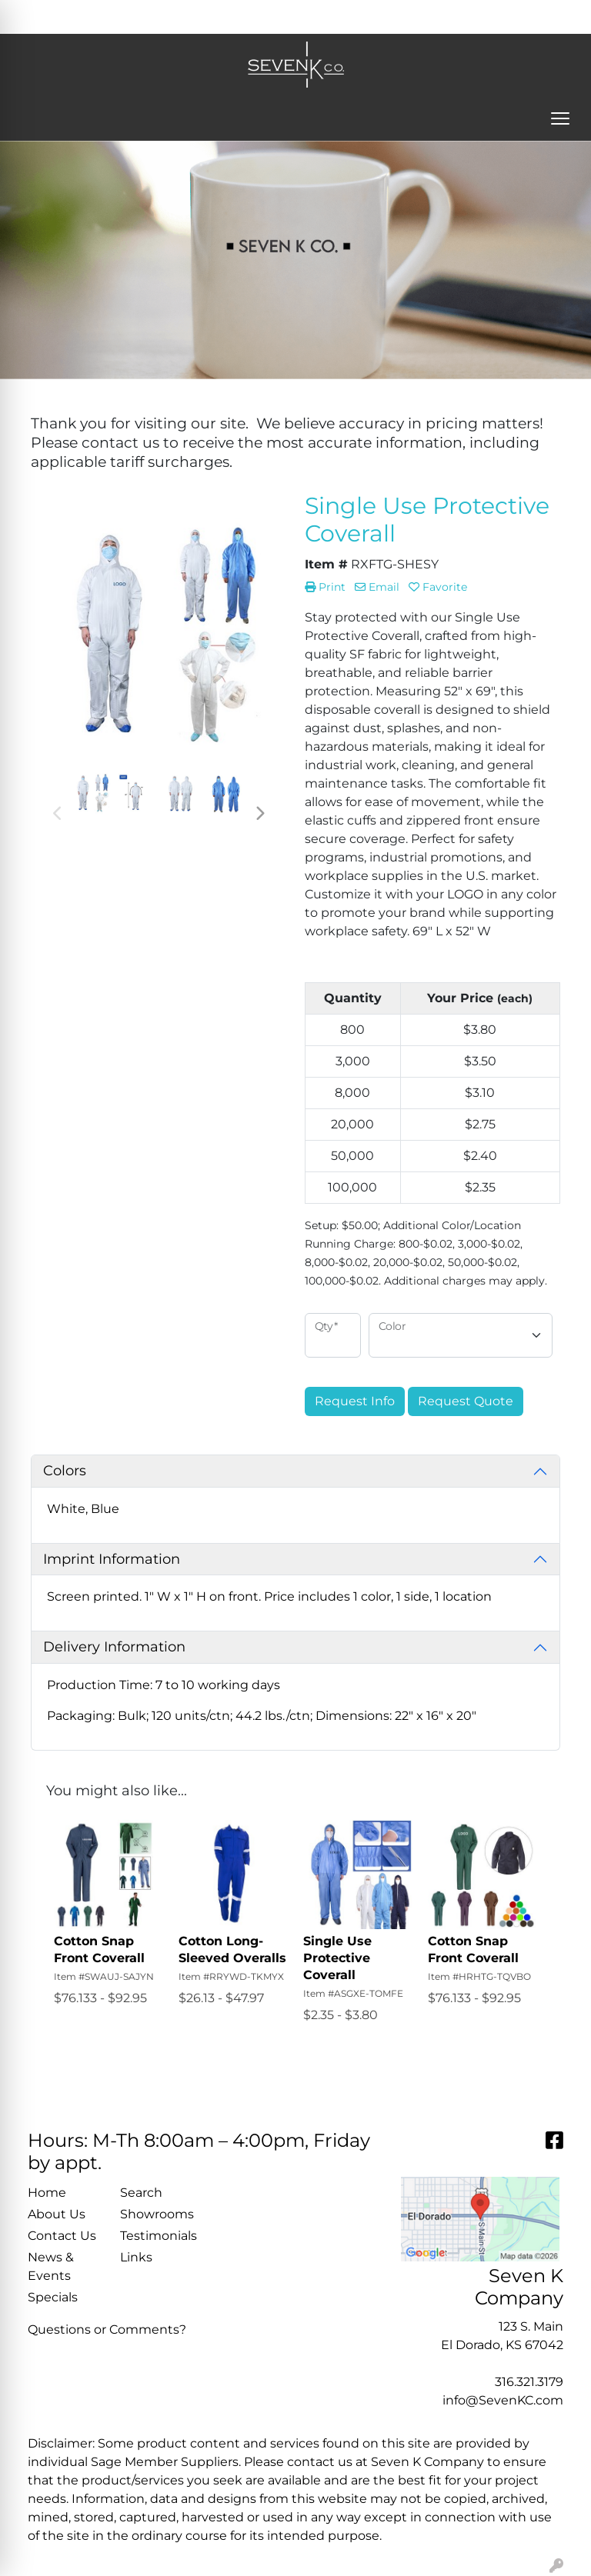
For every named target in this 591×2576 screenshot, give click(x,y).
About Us (56, 2214)
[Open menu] (560, 118)
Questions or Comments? (107, 2329)
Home (47, 2192)
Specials (53, 2297)
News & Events (51, 2266)
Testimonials (157, 2235)
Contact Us (62, 2235)
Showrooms (157, 2214)
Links (136, 2257)
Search (377, 16)
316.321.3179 (529, 2381)
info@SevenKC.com (502, 2400)
